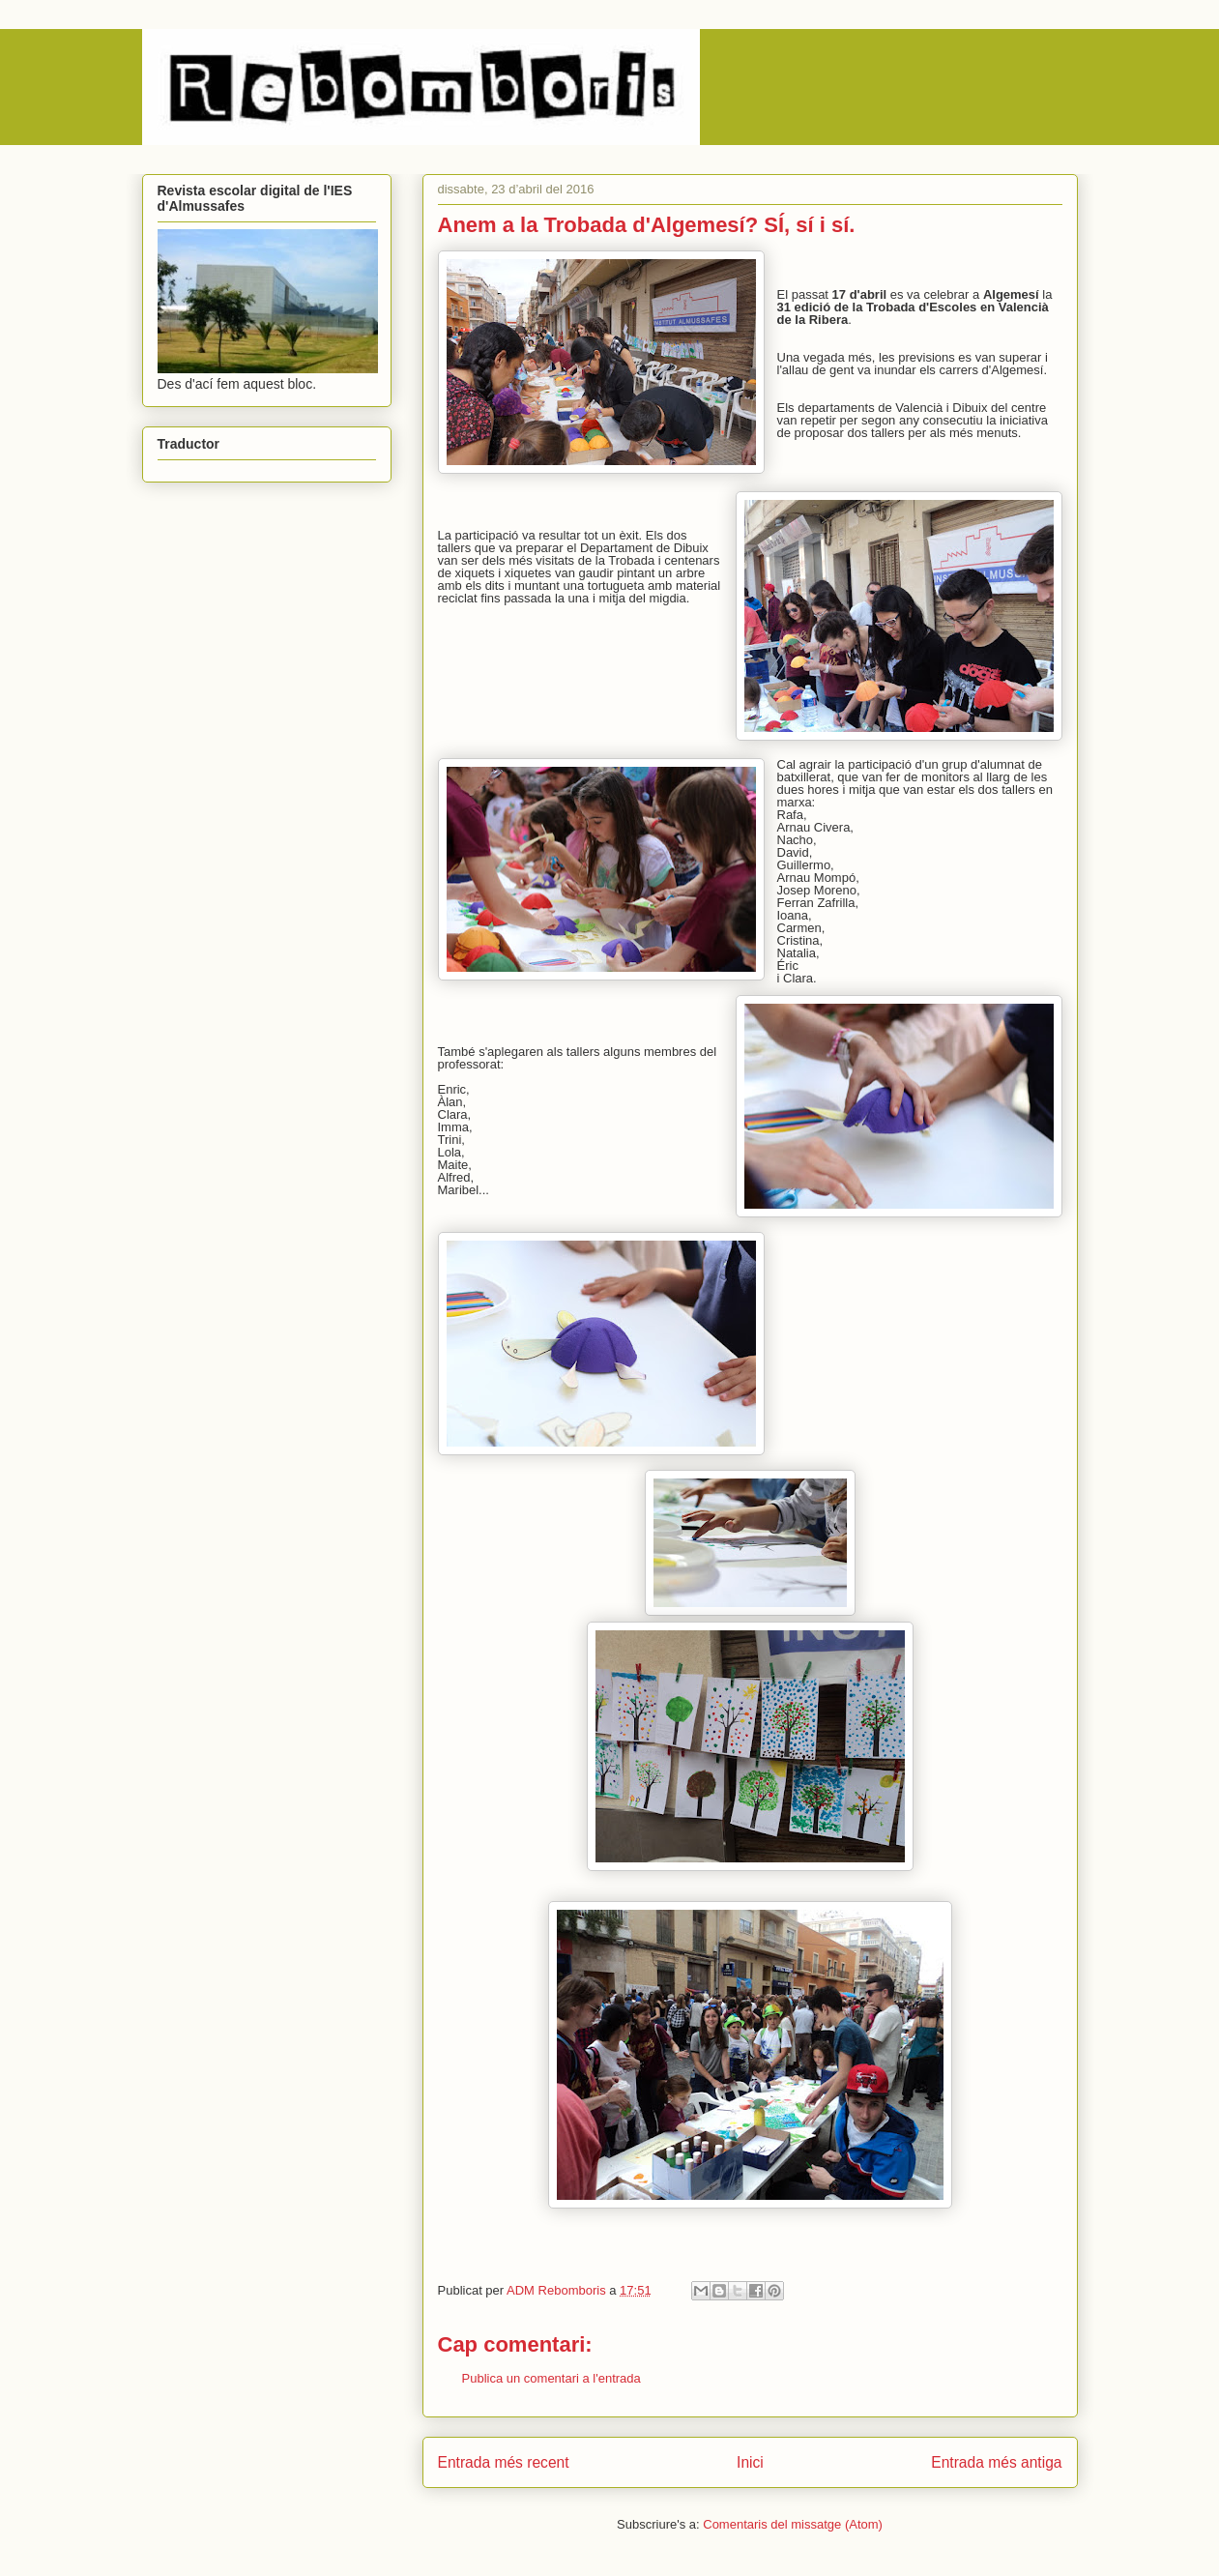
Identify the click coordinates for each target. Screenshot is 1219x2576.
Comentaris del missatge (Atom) (793, 2524)
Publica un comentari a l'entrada (551, 2378)
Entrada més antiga (996, 2462)
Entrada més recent (503, 2462)
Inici (750, 2462)
